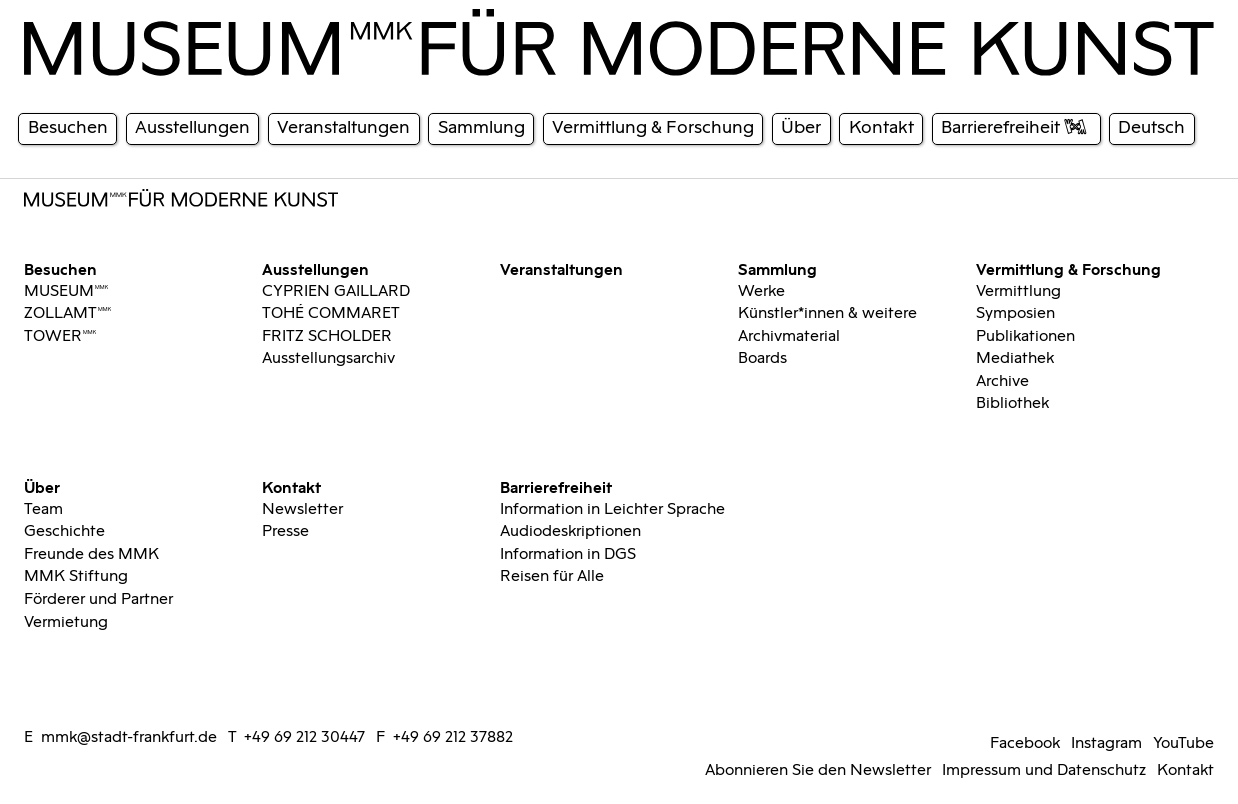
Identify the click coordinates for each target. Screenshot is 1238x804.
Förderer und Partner (98, 599)
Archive (1002, 381)
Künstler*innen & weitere (827, 313)
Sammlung (777, 268)
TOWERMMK (60, 336)
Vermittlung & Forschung (1068, 268)
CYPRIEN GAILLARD (336, 291)
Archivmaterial (789, 336)
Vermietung (66, 622)
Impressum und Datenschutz (1044, 770)
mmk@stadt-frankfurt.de (129, 737)
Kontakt (291, 486)
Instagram (1106, 743)
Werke (761, 291)
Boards (762, 358)
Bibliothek (1012, 403)
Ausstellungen (315, 268)
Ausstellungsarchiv (328, 358)
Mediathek (1015, 358)
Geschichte (64, 531)
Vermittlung (1018, 291)
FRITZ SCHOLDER (327, 336)
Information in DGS (568, 554)
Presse (285, 531)
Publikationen (1025, 336)
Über (42, 486)
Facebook (1025, 743)
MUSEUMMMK (66, 291)
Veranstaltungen (561, 268)
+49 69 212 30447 (304, 737)
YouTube (1183, 743)
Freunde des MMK (91, 554)
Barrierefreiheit (556, 486)
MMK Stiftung (76, 576)
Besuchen (60, 268)
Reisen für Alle (552, 576)
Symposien (1015, 313)
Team (43, 509)
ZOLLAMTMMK (68, 313)
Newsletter (302, 509)
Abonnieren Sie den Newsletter (818, 770)
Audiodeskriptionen (570, 531)
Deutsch (1151, 128)
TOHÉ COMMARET (331, 313)
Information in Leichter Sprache (612, 509)
